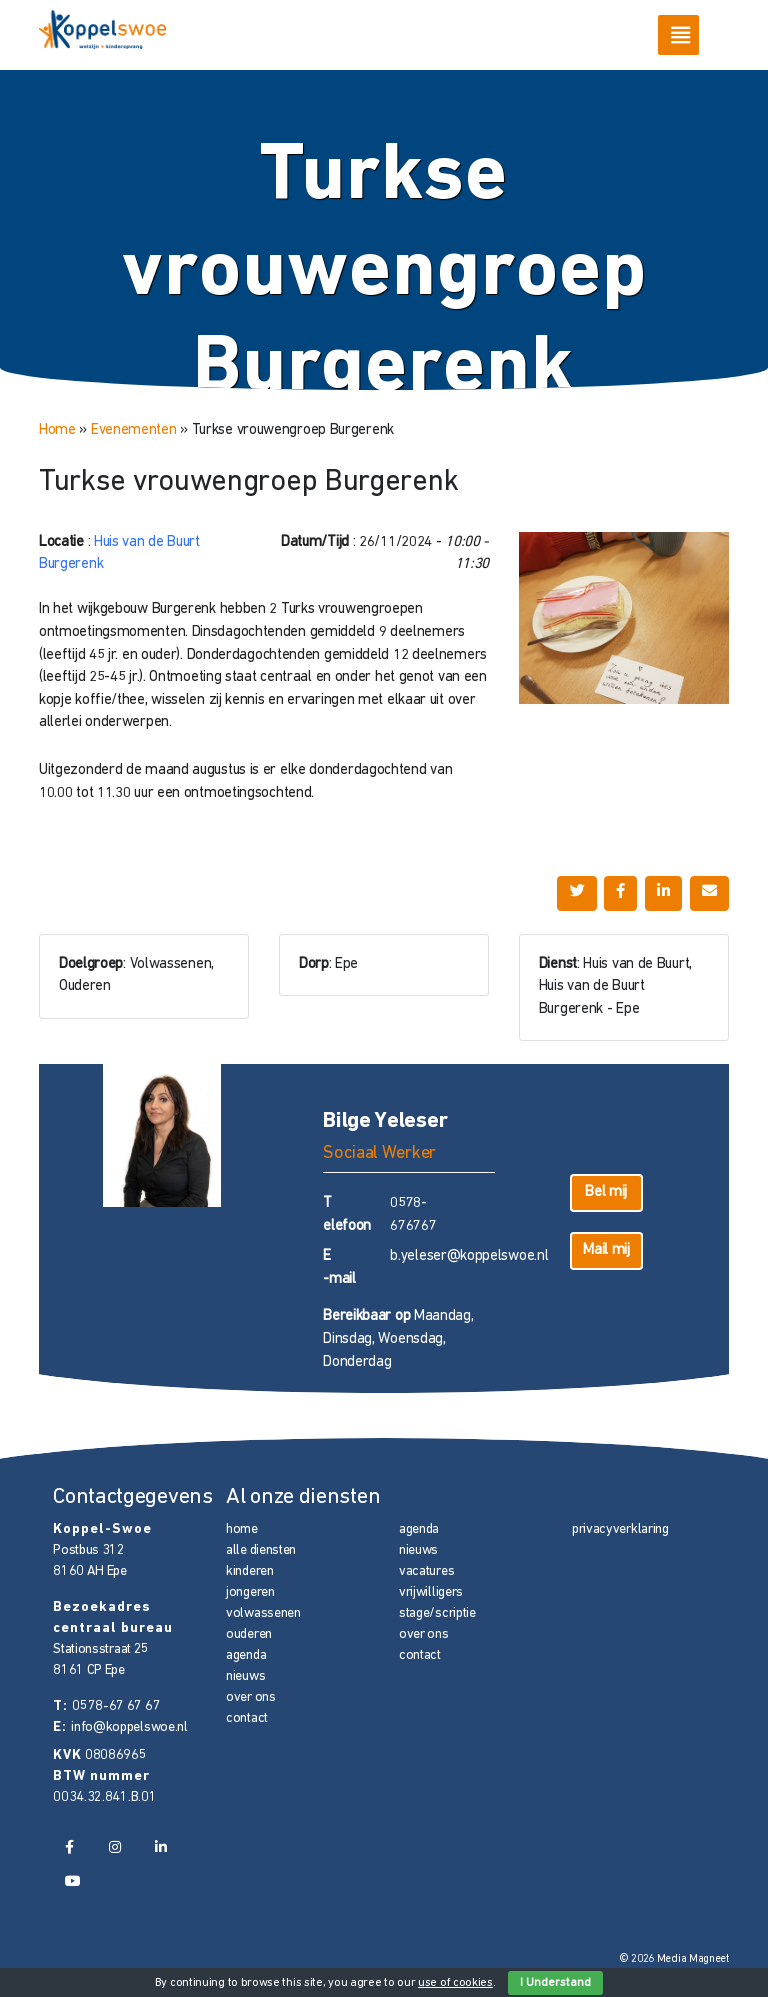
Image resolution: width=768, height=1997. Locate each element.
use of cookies (455, 1983)
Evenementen (134, 430)
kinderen (250, 1571)
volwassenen (263, 1613)
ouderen (249, 1634)
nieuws (245, 1676)
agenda (246, 1655)
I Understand (555, 1983)
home (242, 1529)
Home (57, 430)
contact (247, 1718)
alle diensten (261, 1550)
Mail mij (606, 1250)
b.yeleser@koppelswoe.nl (469, 1256)
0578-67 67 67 (116, 1706)
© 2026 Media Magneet (674, 1959)
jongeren (250, 1592)
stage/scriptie (437, 1613)
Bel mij (606, 1192)
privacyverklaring (620, 1529)
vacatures (426, 1571)
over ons (251, 1697)
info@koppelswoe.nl (129, 1727)
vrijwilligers (431, 1592)
